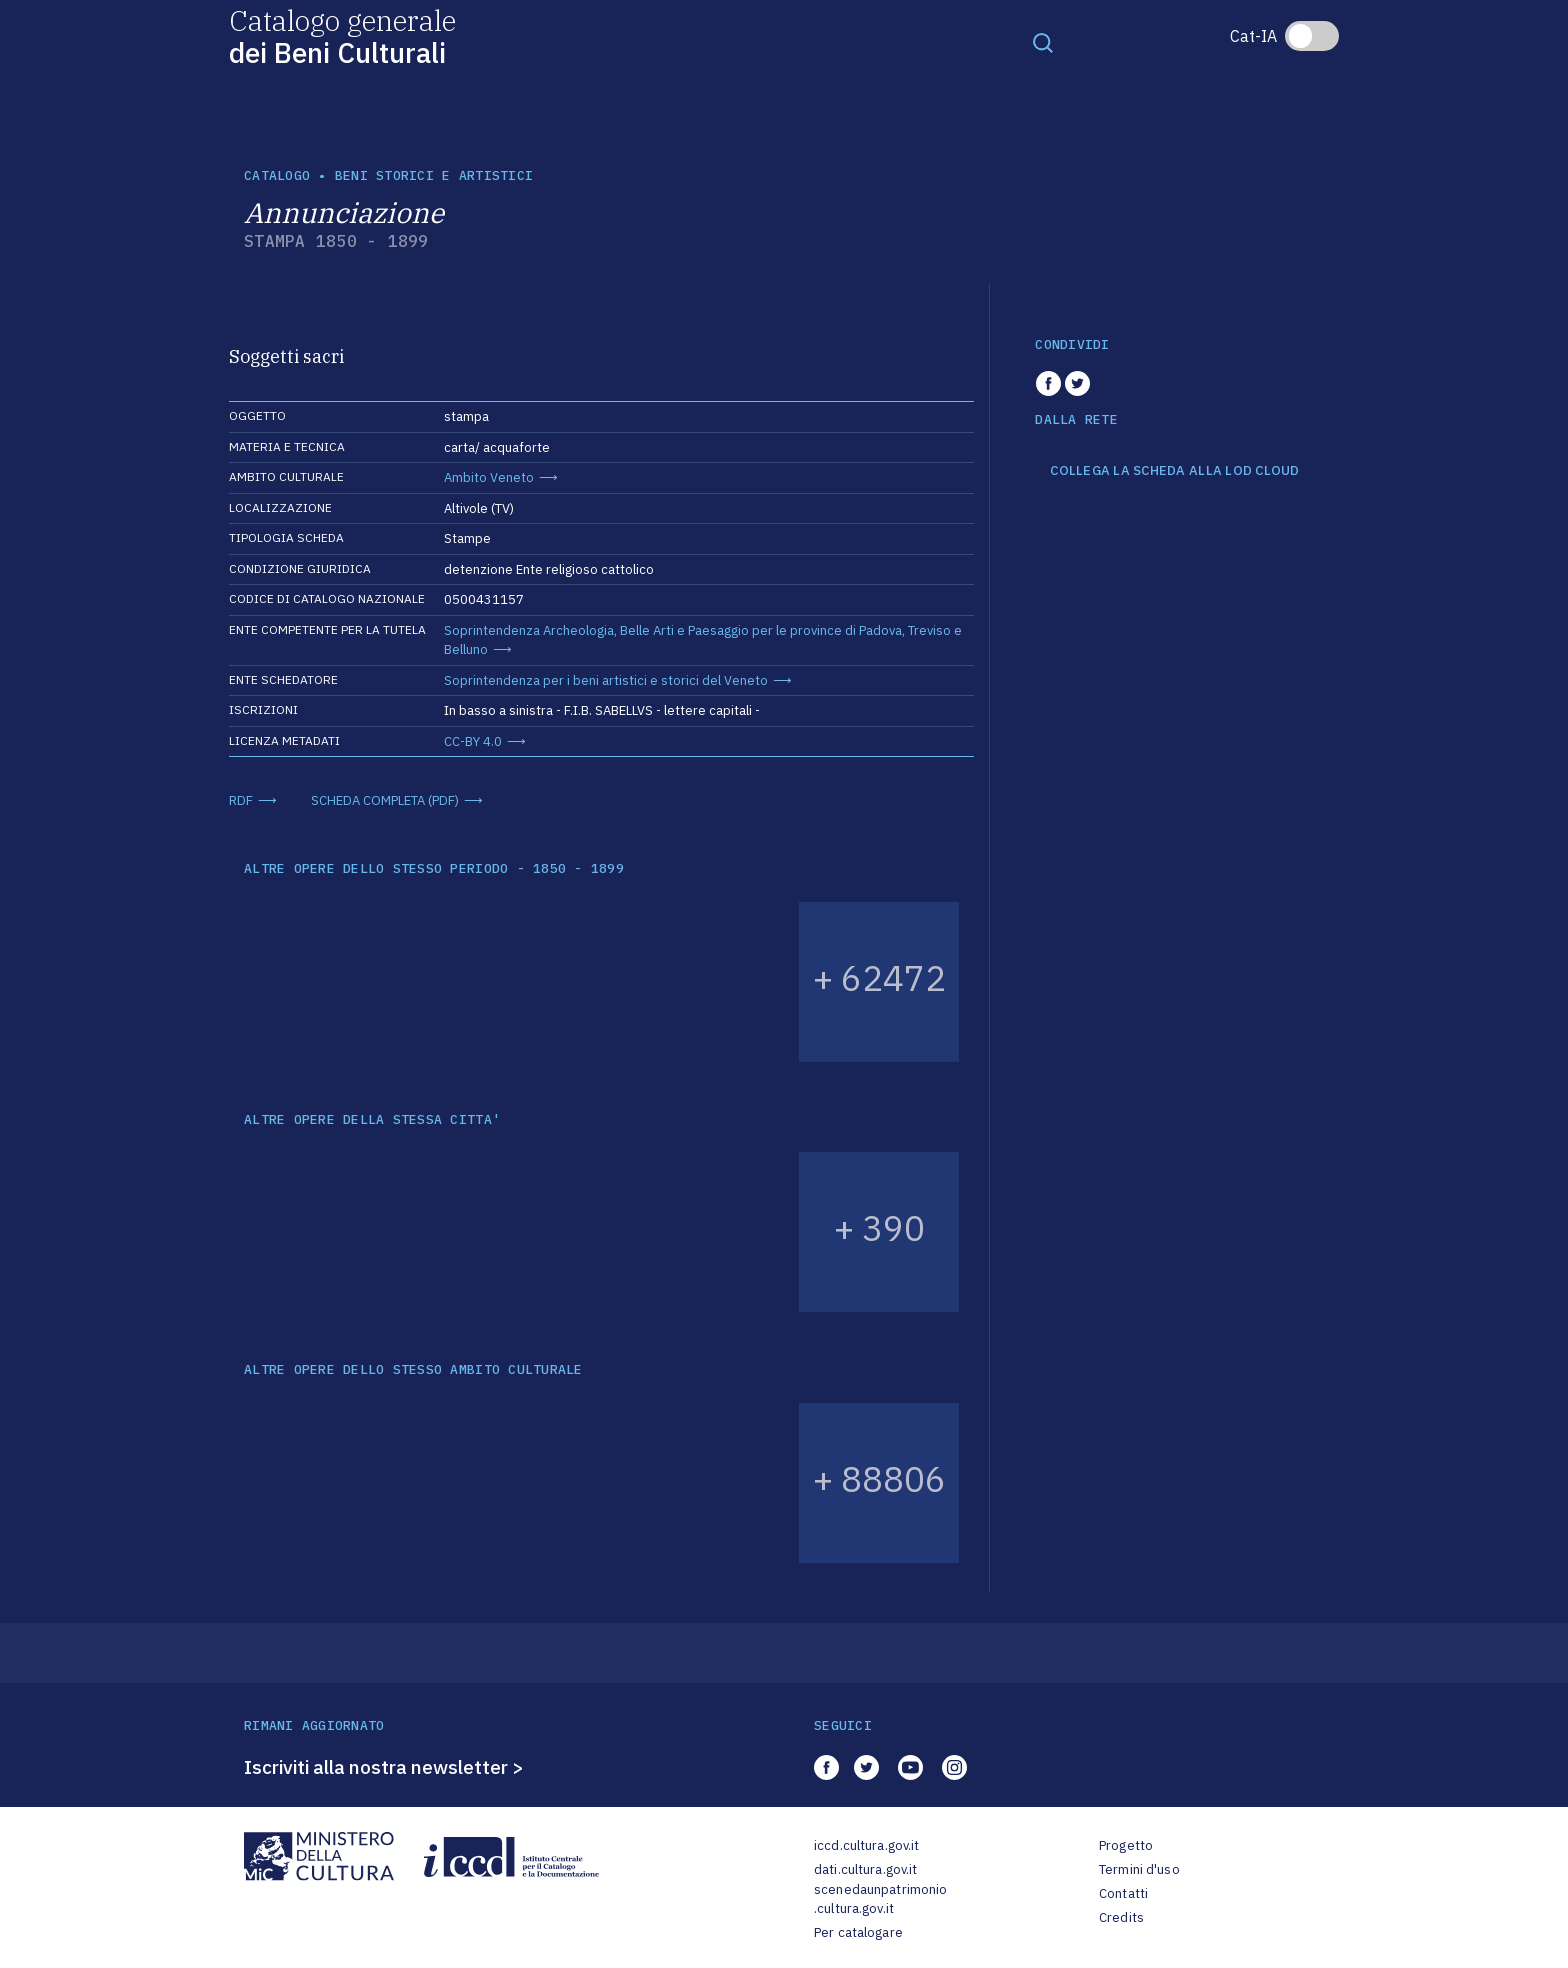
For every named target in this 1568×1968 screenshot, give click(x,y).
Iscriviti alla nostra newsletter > (384, 1767)
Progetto (1126, 1845)
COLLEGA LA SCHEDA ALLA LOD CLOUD (1174, 471)
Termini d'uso (1139, 1869)
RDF (241, 800)
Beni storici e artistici (434, 175)
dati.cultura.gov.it (865, 1869)
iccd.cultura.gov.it (866, 1845)
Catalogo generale (342, 35)
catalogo (277, 175)
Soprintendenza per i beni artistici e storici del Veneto (606, 680)
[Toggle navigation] (1043, 42)
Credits (1121, 1917)
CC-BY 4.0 (473, 741)
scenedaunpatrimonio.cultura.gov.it (880, 1899)
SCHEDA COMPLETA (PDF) (385, 800)
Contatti (1123, 1893)
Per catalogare (858, 1932)
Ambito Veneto (489, 477)
